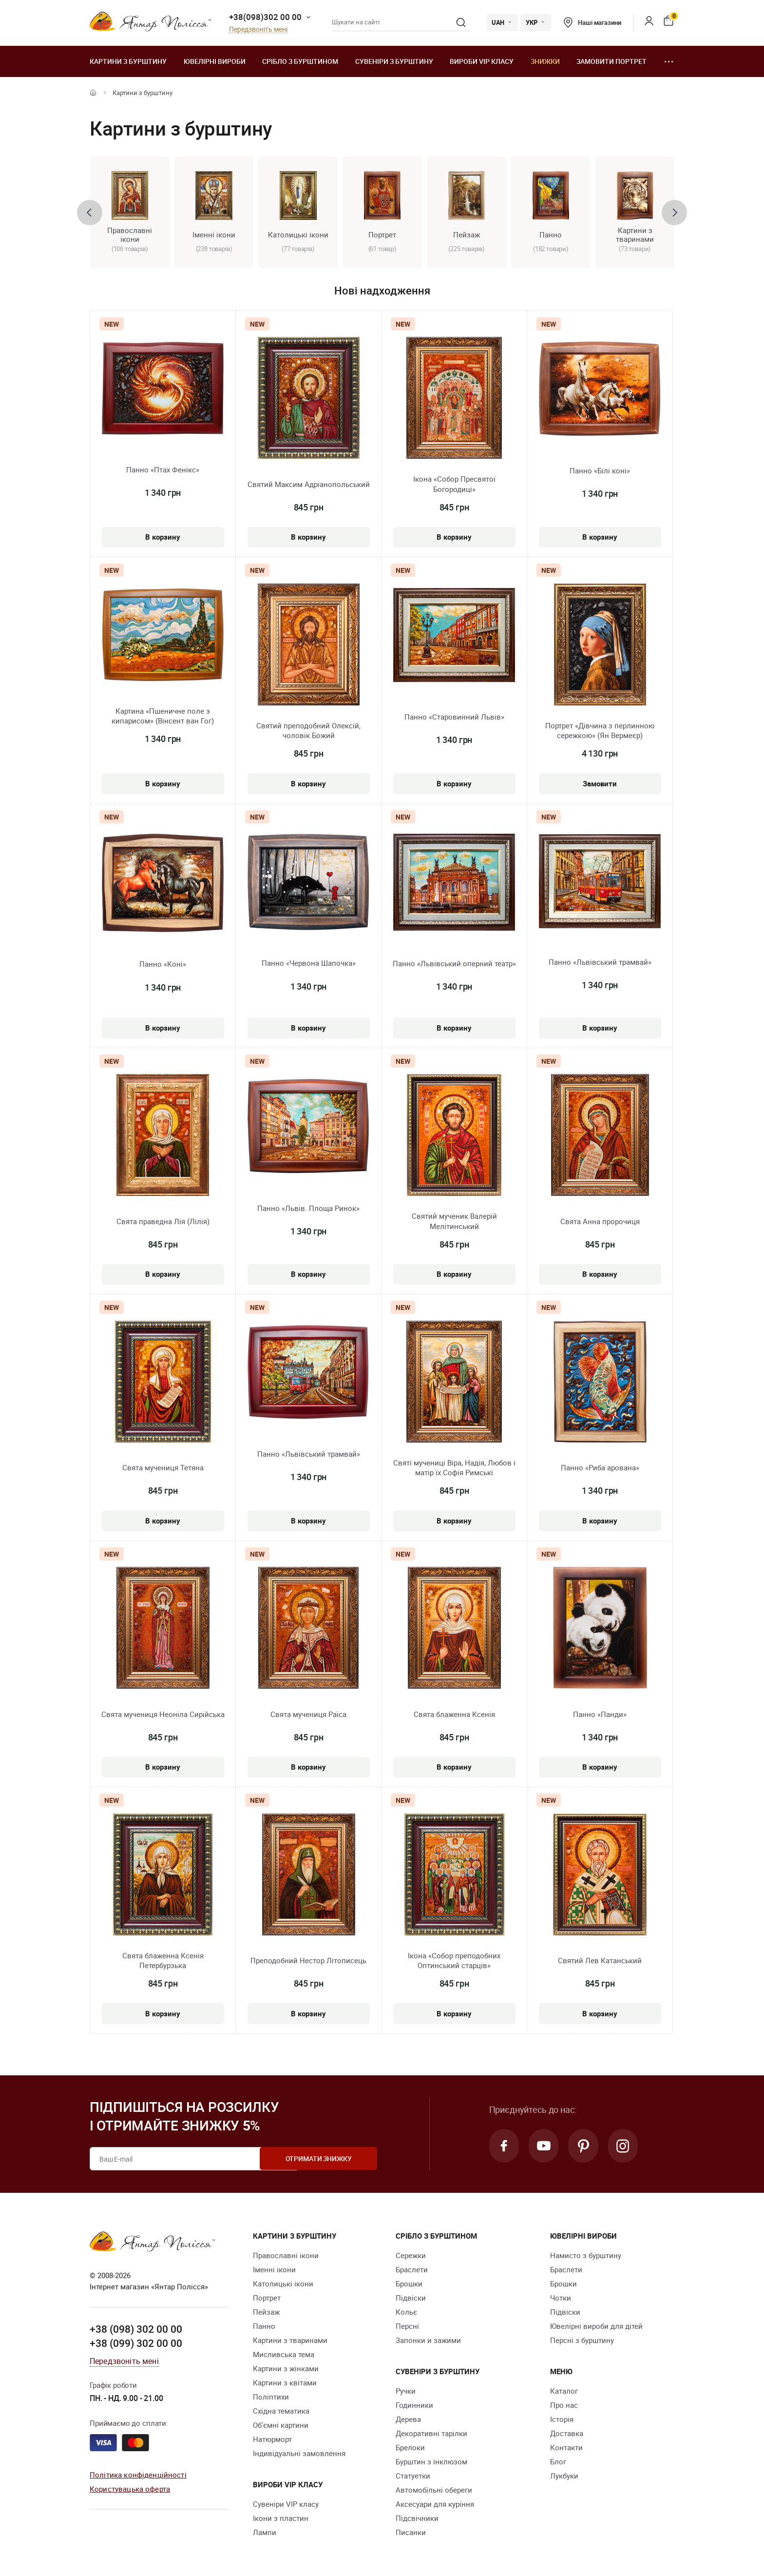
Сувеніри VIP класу (286, 2504)
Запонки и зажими (428, 2340)
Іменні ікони (274, 2270)
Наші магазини (592, 22)
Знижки (545, 61)
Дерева (408, 2419)
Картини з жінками (286, 2369)
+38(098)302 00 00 (265, 16)
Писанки (411, 2532)
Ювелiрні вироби (215, 61)
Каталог (564, 2391)
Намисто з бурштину (585, 2256)
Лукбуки (564, 2476)
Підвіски (411, 2298)
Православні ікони (286, 2256)
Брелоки (410, 2448)
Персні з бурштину (582, 2340)
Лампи (264, 2532)
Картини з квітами (285, 2383)
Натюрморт (272, 2439)
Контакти (566, 2448)
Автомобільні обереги (434, 2490)
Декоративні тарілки (431, 2434)
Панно (264, 2326)
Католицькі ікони (283, 2284)
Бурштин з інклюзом (431, 2462)
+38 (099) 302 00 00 (136, 2343)
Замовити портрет (611, 61)
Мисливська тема (283, 2355)
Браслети (412, 2270)
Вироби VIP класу (482, 61)
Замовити (600, 783)
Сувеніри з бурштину (394, 61)
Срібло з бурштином (300, 61)
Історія (561, 2419)
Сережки (411, 2256)
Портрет (267, 2298)
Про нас (564, 2405)
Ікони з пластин (280, 2518)
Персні (407, 2326)
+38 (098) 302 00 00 (136, 2329)
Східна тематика (281, 2411)
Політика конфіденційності (138, 2475)
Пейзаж (266, 2312)
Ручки (406, 2391)
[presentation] (89, 212)
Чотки (560, 2298)
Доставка (566, 2434)
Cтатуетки (413, 2476)
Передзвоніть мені (258, 29)
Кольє (406, 2312)
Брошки (409, 2284)
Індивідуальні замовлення (299, 2454)
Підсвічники (417, 2518)
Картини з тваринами (290, 2340)
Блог (558, 2462)
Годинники (414, 2405)
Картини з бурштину (128, 61)
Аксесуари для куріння (435, 2504)
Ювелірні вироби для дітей (596, 2326)
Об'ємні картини (280, 2425)
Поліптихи (271, 2397)
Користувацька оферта (130, 2489)
